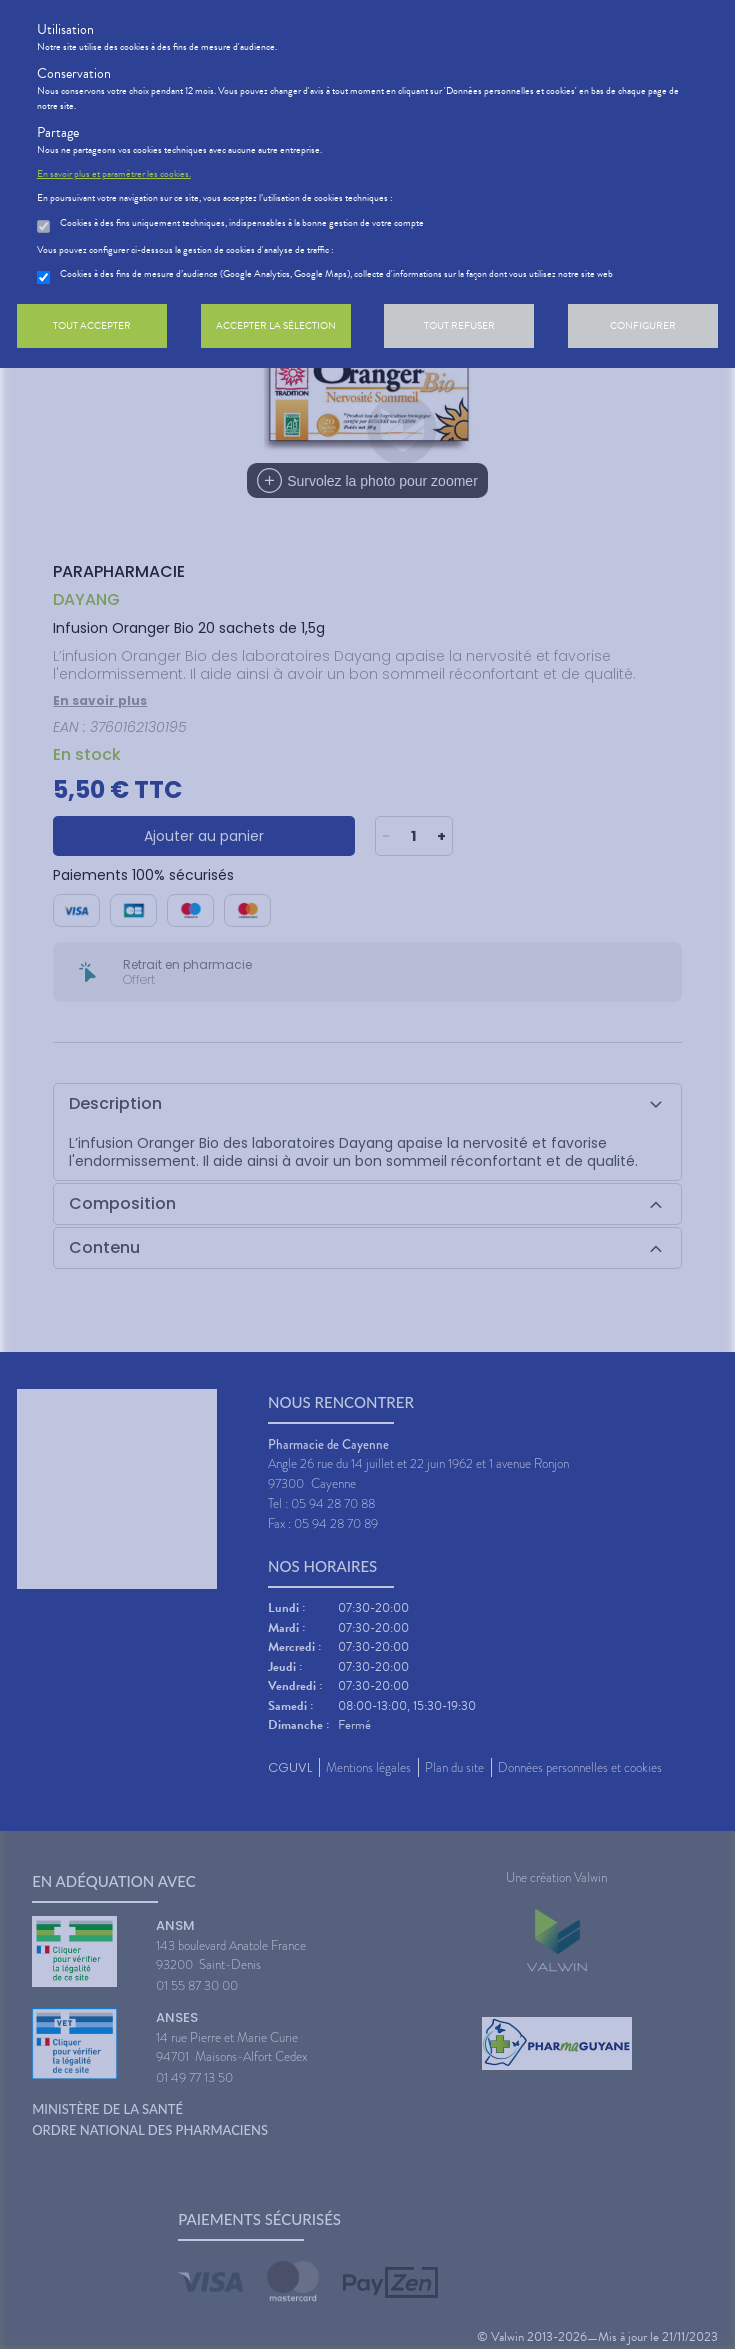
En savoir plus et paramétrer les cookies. (114, 174)
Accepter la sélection (276, 325)
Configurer (643, 325)
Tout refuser (459, 325)
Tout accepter (92, 325)
